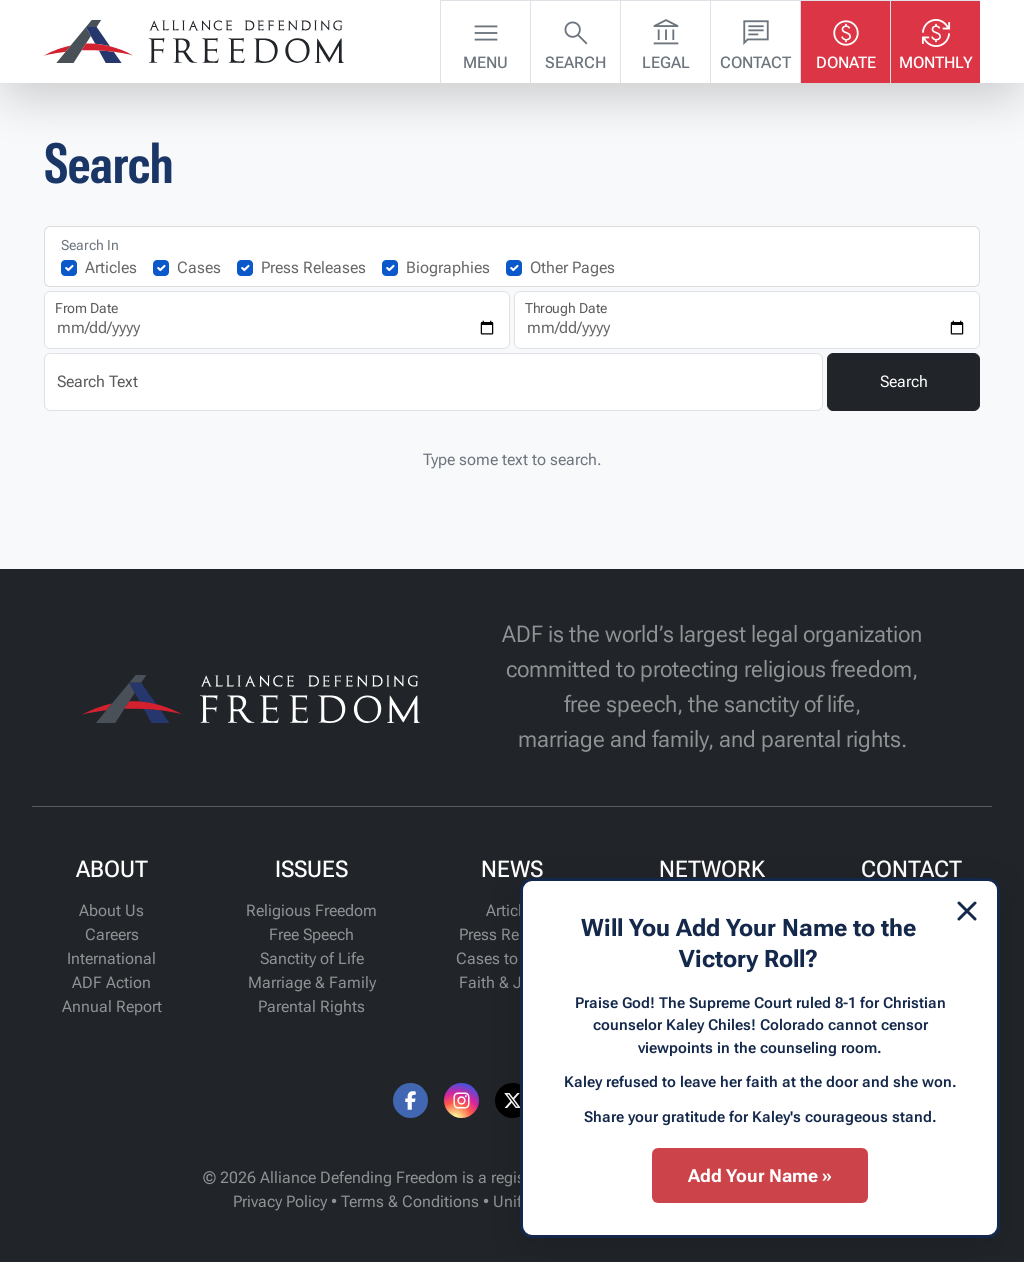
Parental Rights (311, 1006)
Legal (666, 40)
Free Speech (311, 934)
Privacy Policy (280, 1201)
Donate (846, 40)
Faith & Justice (511, 982)
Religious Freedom (311, 910)
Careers (112, 934)
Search (575, 40)
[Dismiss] (967, 911)
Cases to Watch (511, 958)
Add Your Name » (760, 1175)
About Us (111, 910)
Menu (485, 40)
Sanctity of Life (312, 958)
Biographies (448, 267)
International (111, 958)
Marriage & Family (312, 982)
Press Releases (313, 267)
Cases (199, 267)
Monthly (936, 40)
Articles (111, 267)
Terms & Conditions (410, 1201)
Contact (755, 40)
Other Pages (572, 267)
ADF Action (111, 982)
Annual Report (112, 1006)
